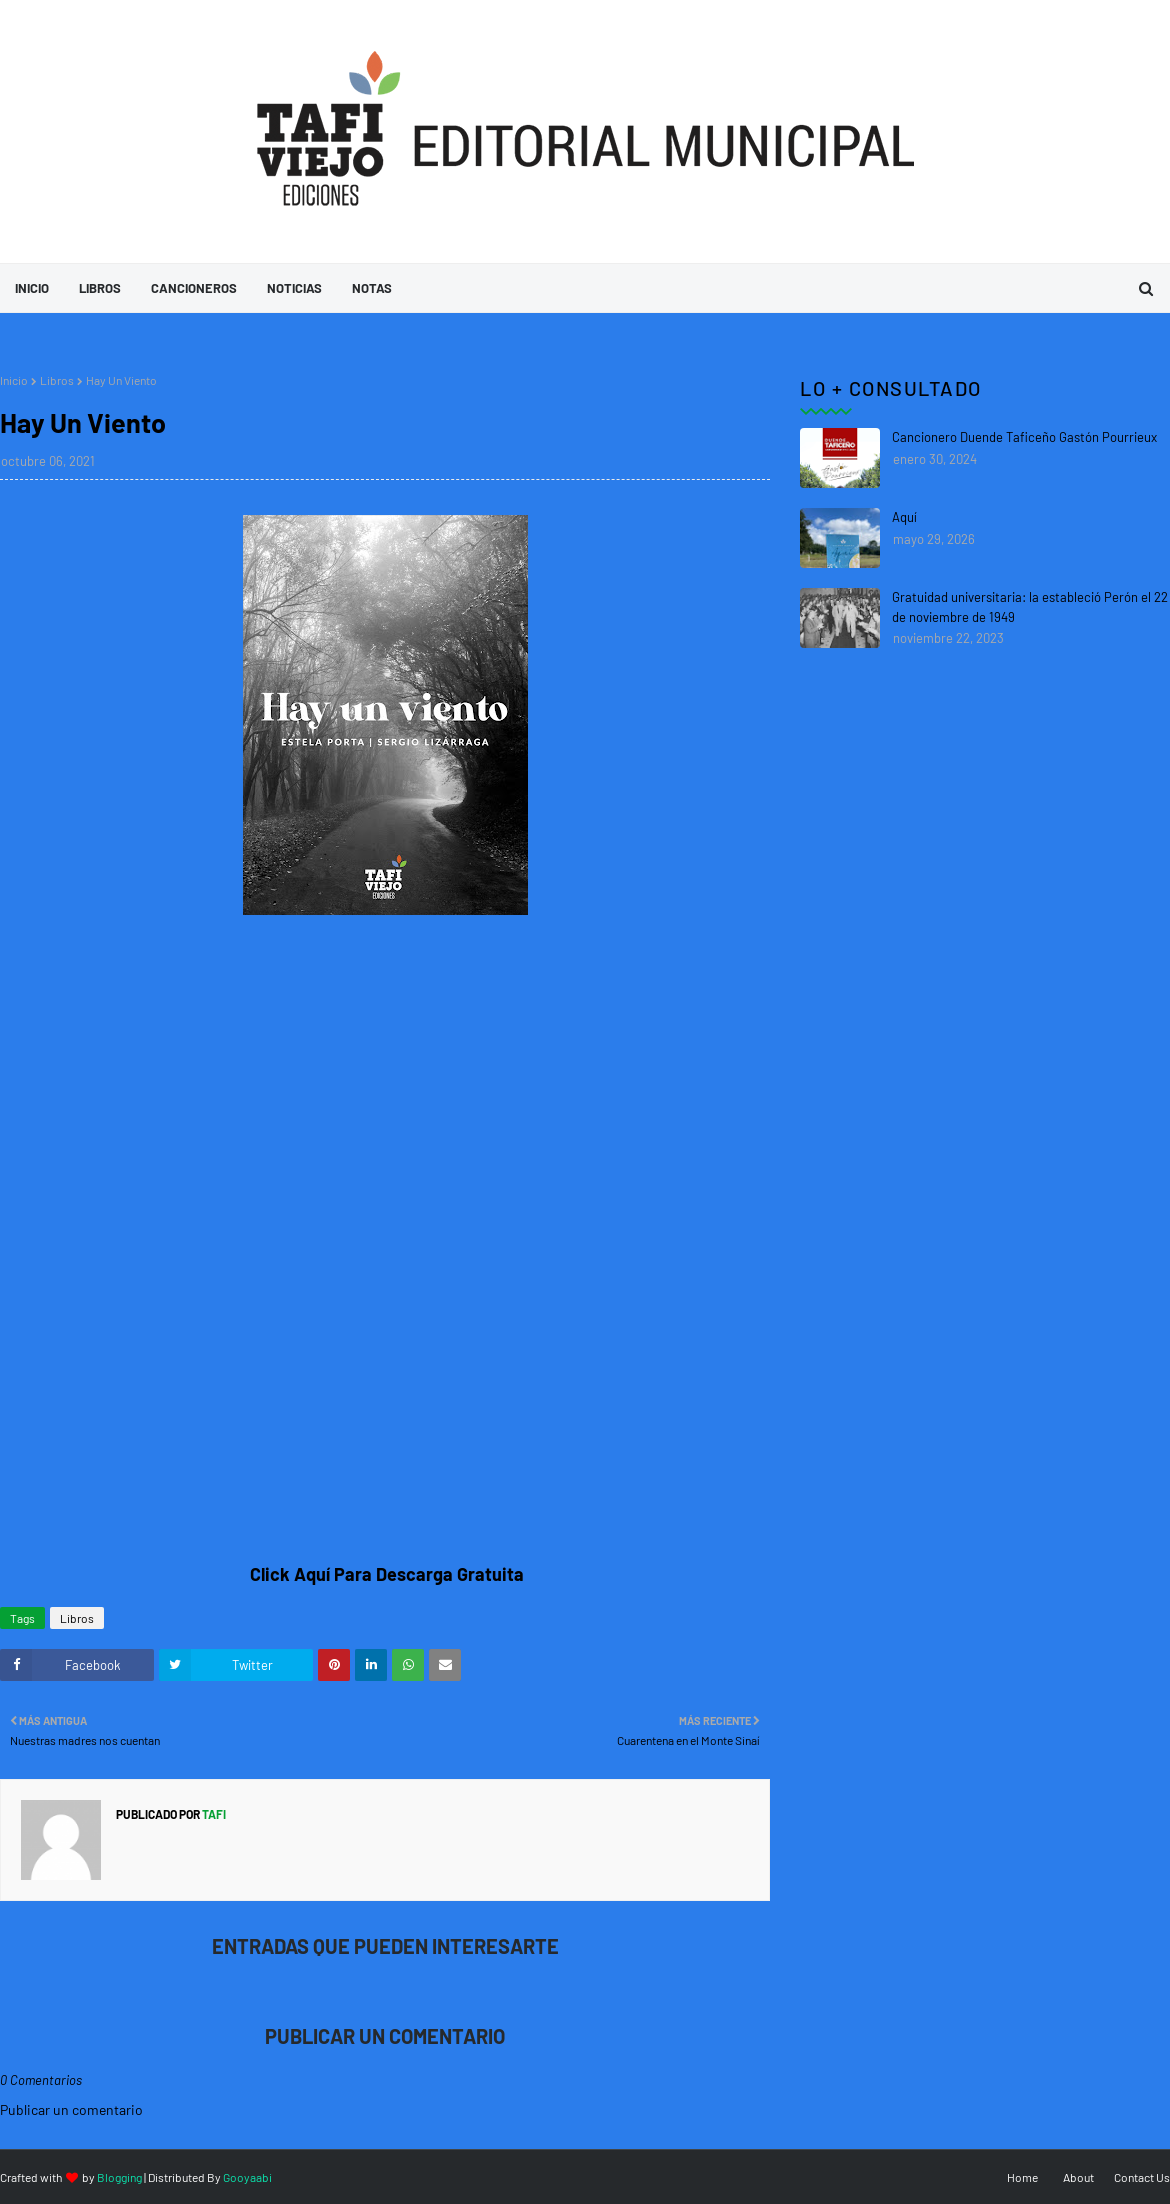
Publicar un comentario (71, 2109)
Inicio (14, 380)
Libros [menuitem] (100, 288)
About (1078, 2177)
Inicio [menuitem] (32, 288)
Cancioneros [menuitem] (194, 288)
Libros (57, 380)
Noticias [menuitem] (294, 288)
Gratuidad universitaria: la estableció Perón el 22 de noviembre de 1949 (1030, 607)
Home (1022, 2177)
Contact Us (1142, 2177)
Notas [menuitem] (372, 288)
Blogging (119, 2177)
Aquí (904, 517)
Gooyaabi (247, 2177)
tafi (213, 1814)
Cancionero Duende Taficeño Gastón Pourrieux (1024, 437)
